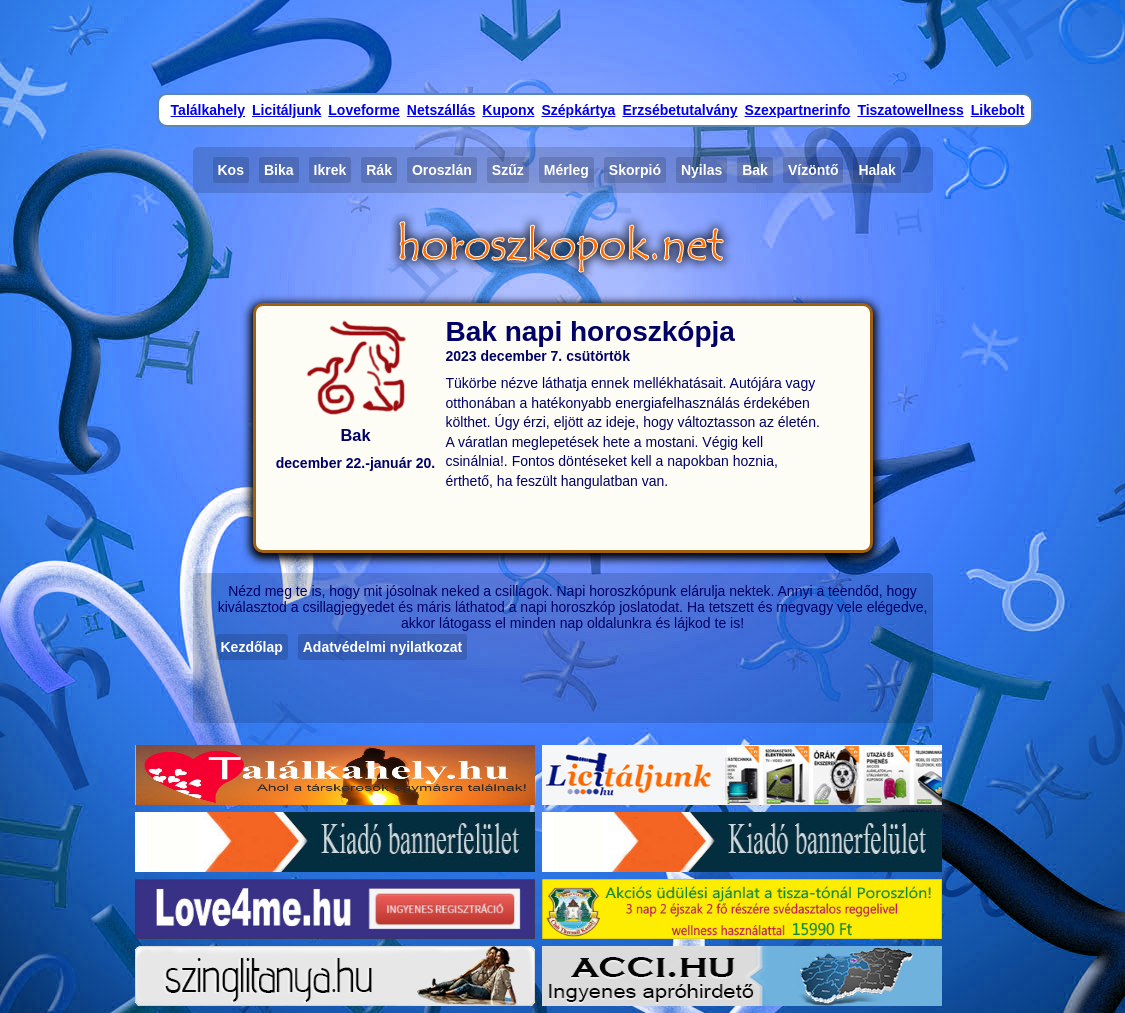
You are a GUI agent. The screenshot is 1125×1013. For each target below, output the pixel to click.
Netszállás (441, 110)
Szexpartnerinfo (798, 110)
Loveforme (364, 110)
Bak (755, 170)
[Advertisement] (563, 45)
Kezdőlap (252, 647)
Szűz (508, 170)
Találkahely (208, 110)
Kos (231, 170)
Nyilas (701, 170)
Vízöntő (813, 170)
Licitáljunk (286, 110)
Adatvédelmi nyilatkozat (383, 647)
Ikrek (330, 170)
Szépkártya (578, 110)
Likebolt (998, 110)
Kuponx (508, 110)
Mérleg (566, 170)
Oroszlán (442, 170)
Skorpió (635, 170)
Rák (379, 170)
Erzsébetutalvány (679, 110)
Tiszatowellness (910, 110)
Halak (876, 170)
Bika (279, 170)
